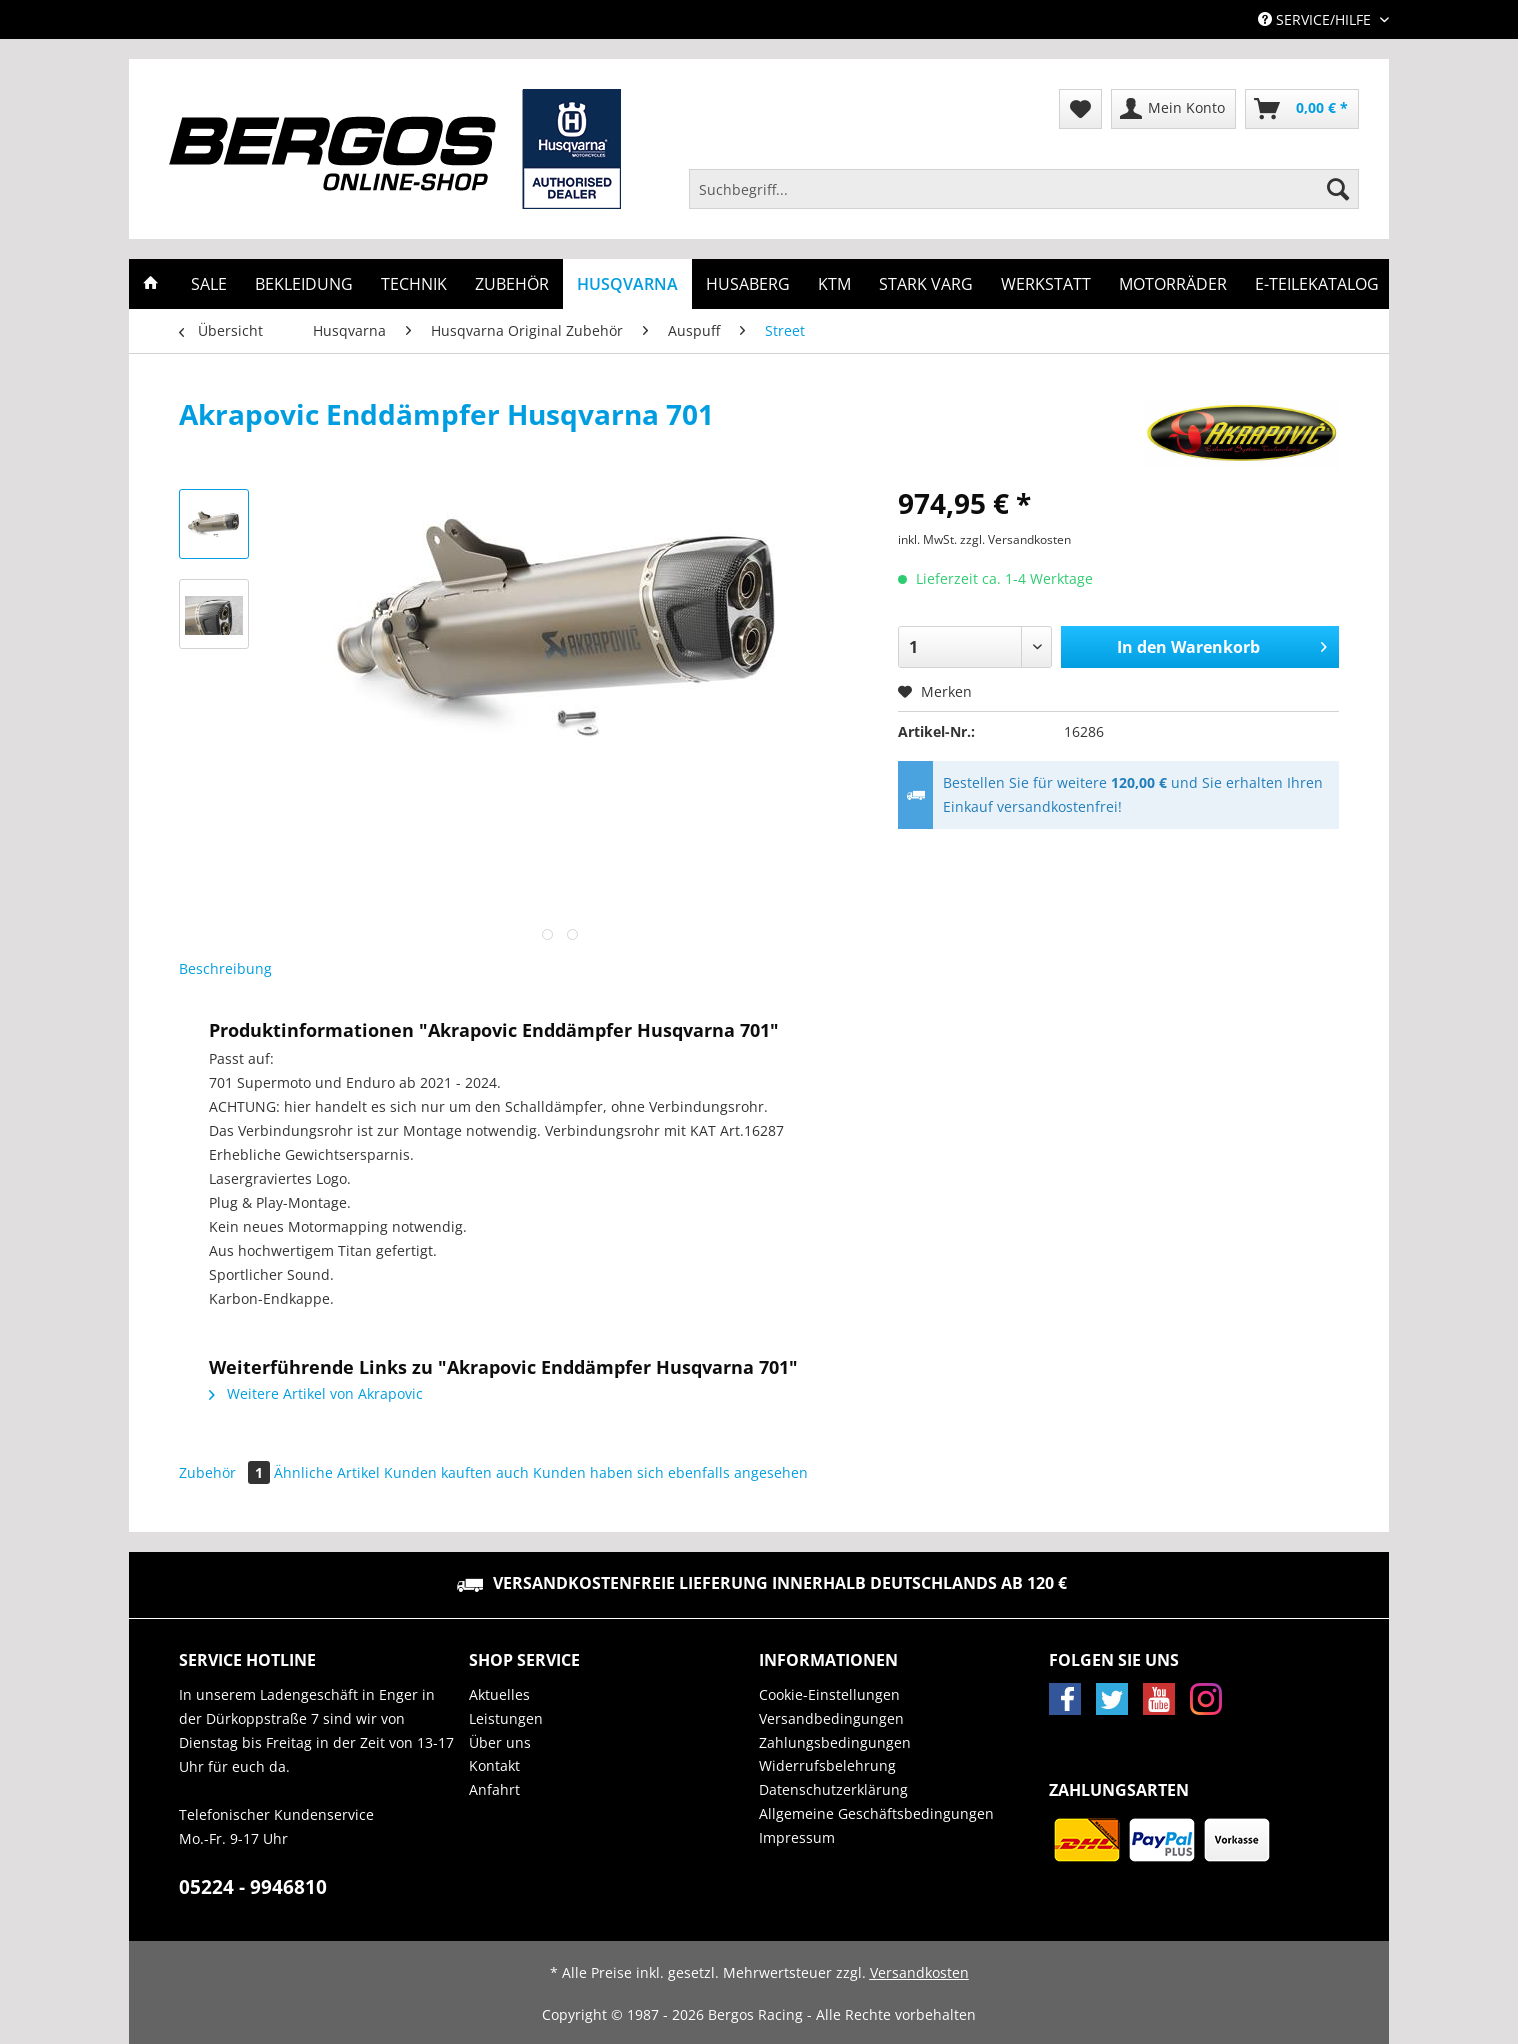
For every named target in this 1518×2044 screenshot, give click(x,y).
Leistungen (506, 1718)
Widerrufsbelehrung (827, 1765)
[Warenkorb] (1302, 109)
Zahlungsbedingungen (835, 1742)
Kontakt (494, 1765)
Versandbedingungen (831, 1718)
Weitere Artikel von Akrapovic (316, 1393)
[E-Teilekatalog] (1317, 284)
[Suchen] (1338, 189)
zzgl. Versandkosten (1015, 539)
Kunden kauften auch (456, 1472)
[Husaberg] (748, 284)
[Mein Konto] (1173, 109)
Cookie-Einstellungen (829, 1694)
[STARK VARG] (926, 284)
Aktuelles (499, 1694)
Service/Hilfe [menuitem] (1316, 19)
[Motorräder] (1173, 284)
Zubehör (226, 1472)
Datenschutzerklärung (833, 1789)
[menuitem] (1024, 198)
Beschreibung (225, 968)
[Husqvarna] (627, 284)
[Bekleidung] (304, 284)
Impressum (797, 1837)
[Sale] (209, 284)
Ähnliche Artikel (327, 1472)
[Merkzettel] (1080, 109)
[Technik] (414, 284)
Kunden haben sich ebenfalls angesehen (670, 1472)
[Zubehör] (512, 284)
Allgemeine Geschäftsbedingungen (876, 1813)
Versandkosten (919, 1972)
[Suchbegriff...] (1024, 189)
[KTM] (834, 284)
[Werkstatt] (1046, 284)
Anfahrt (494, 1789)
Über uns (500, 1742)
